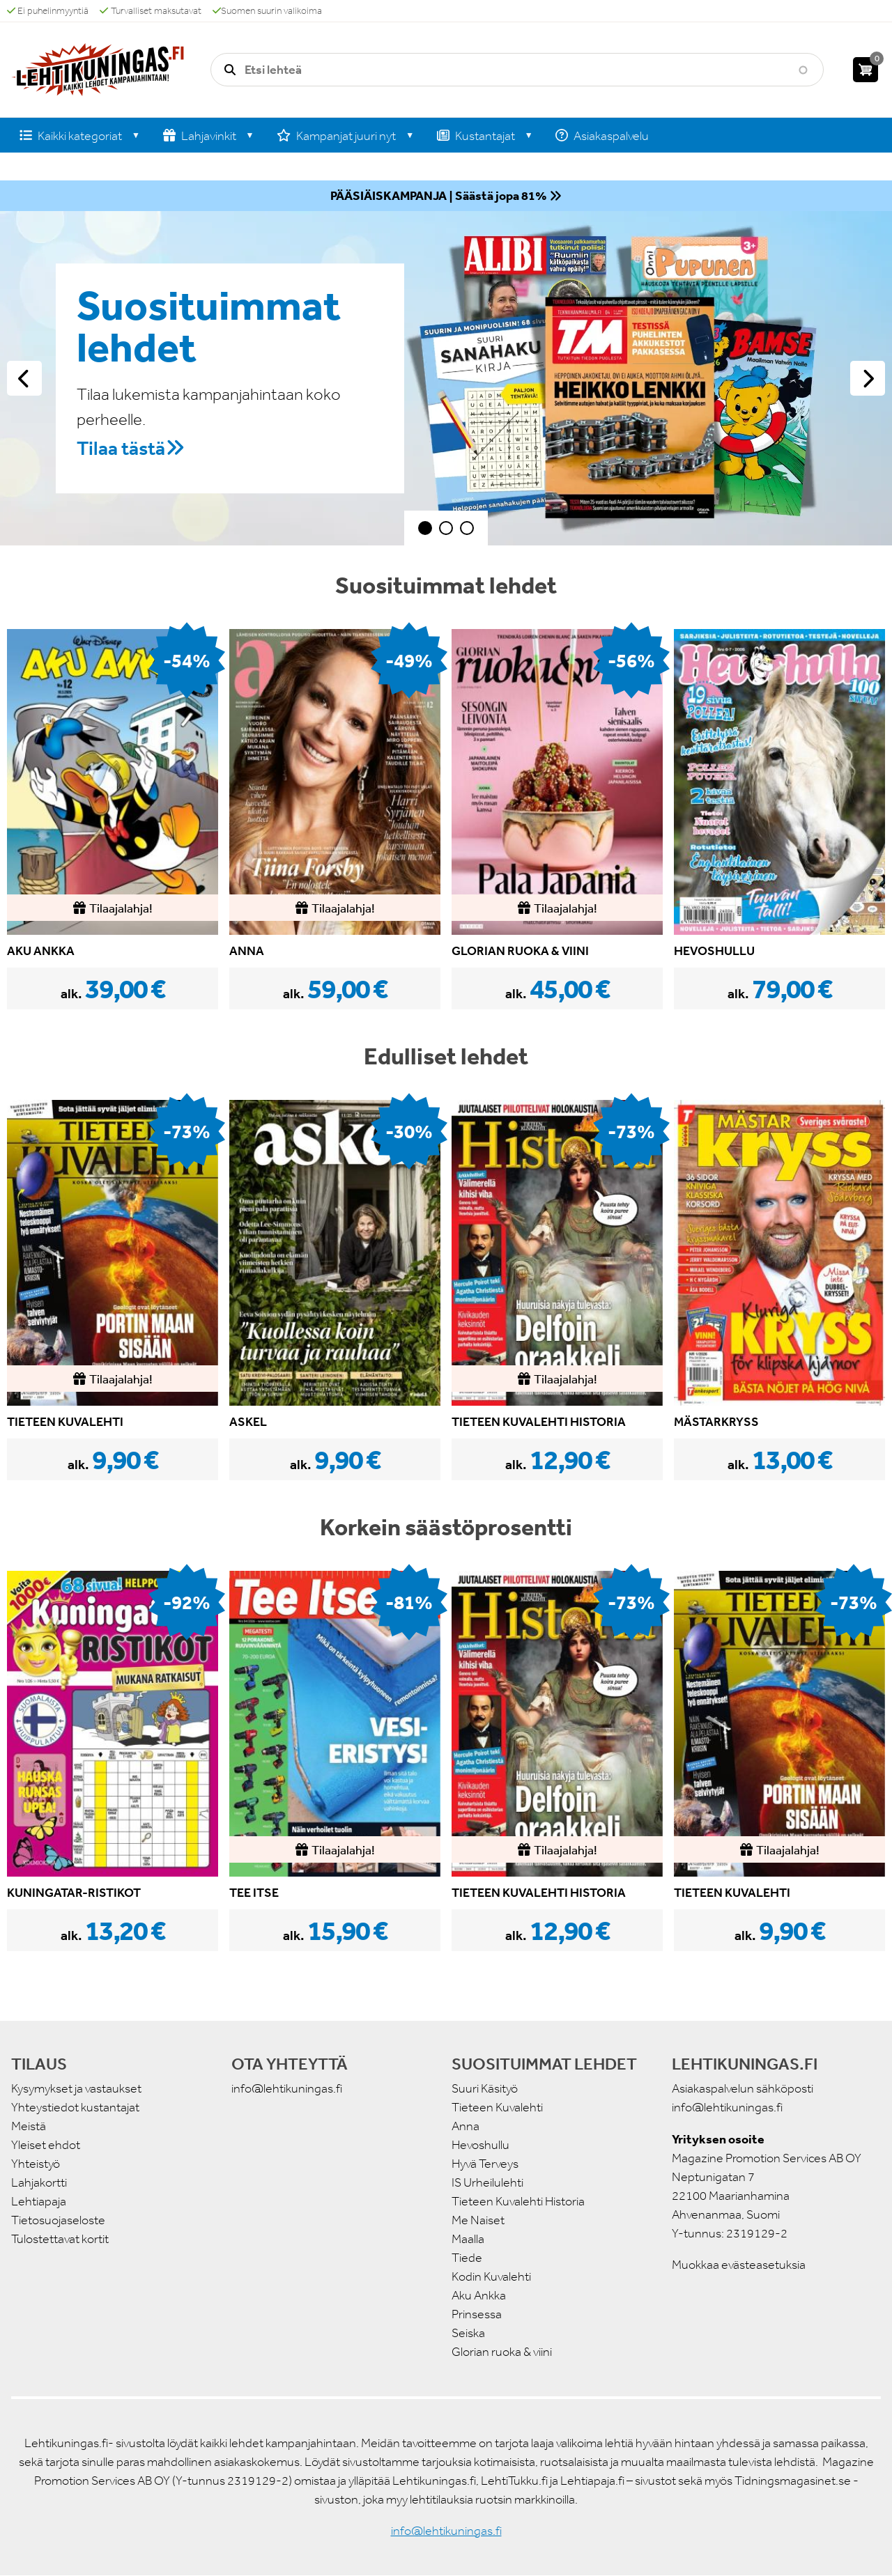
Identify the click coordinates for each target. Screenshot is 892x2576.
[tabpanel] (446, 378)
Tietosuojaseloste (58, 2220)
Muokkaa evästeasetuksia (739, 2264)
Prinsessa (477, 2314)
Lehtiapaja (38, 2201)
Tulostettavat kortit (60, 2239)
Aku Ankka (479, 2295)
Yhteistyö (35, 2163)
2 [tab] (446, 528)
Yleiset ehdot (45, 2144)
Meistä (28, 2126)
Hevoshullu (480, 2144)
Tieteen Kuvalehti (497, 2107)
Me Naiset (478, 2220)
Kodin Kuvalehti (491, 2276)
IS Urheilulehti (487, 2182)
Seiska (468, 2333)
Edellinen (24, 378)
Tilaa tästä (121, 448)
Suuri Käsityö (485, 2088)
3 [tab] (467, 528)
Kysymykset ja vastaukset (76, 2088)
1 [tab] (425, 528)
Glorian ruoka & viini (502, 2351)
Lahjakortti (39, 2182)
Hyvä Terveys (485, 2163)
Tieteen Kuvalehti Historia (518, 2201)
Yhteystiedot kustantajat (75, 2107)
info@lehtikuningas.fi (286, 2088)
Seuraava (867, 378)
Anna (465, 2126)
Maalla (468, 2239)
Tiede (467, 2257)
